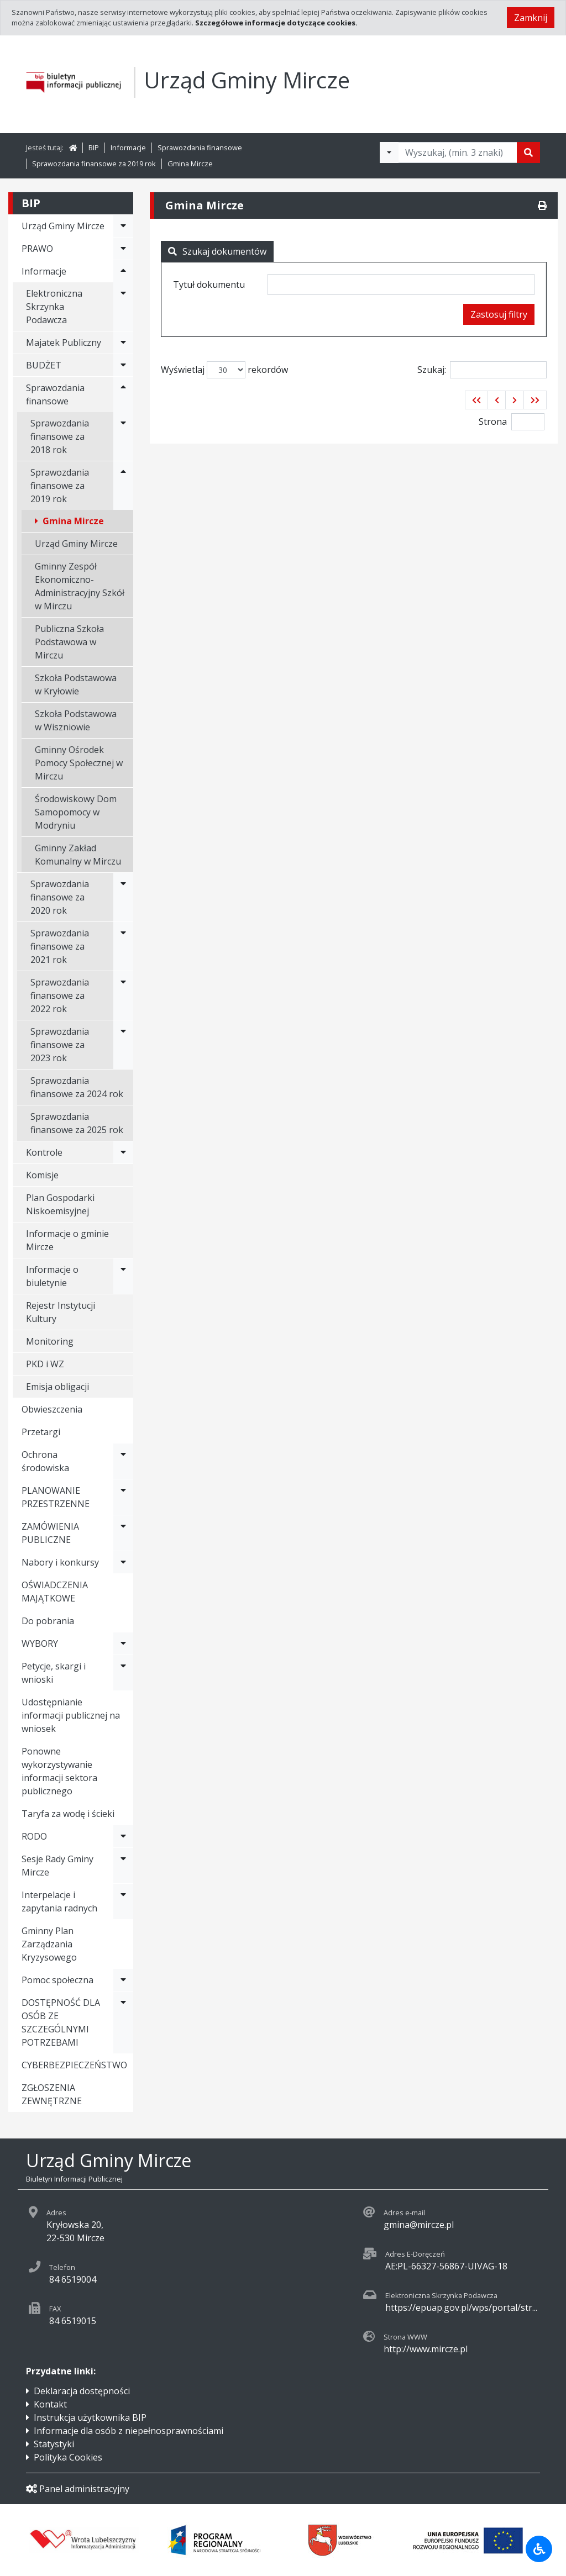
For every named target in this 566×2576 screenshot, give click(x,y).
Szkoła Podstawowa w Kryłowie (76, 684)
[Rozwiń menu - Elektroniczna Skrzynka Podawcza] (123, 306)
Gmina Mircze (190, 163)
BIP (93, 147)
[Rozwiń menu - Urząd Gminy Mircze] (123, 226)
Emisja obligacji (57, 1387)
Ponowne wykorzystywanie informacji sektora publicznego (59, 1771)
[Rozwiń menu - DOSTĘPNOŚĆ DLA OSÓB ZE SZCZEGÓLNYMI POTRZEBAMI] (123, 2022)
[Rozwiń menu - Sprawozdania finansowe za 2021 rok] (123, 946)
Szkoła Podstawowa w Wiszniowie (76, 720)
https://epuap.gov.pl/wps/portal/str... (461, 2307)
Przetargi (41, 1432)
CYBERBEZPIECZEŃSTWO (74, 2065)
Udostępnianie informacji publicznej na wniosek (71, 1715)
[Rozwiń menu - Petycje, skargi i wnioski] (123, 1672)
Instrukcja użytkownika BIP (90, 2417)
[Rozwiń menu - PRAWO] (123, 249)
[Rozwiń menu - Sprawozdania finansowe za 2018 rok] (123, 436)
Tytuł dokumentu (209, 284)
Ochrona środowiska (45, 1461)
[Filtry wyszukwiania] (389, 152)
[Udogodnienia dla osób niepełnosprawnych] (539, 2549)
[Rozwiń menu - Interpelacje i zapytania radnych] (123, 1901)
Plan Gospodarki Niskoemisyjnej (60, 1204)
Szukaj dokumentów (217, 251)
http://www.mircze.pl (426, 2349)
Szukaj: (482, 369)
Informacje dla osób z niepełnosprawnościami (128, 2431)
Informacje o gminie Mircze (67, 1240)
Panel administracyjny (77, 2489)
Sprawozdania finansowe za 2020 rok (59, 897)
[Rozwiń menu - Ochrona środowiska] (123, 1461)
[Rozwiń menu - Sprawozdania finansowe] (123, 394)
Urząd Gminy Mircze (76, 544)
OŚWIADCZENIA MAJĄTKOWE (55, 1591)
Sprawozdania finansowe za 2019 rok (94, 163)
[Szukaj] (528, 152)
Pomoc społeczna (57, 1980)
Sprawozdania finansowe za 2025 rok (76, 1123)
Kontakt (50, 2404)
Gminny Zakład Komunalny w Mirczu (78, 854)
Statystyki (54, 2444)
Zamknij (530, 18)
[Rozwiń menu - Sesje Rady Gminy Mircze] (123, 1865)
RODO (34, 1836)
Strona (493, 421)
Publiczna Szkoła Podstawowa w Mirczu (69, 642)
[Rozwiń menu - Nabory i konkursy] (123, 1562)
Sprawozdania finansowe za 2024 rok (76, 1087)
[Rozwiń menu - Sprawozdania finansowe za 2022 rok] (123, 995)
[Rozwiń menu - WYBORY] (123, 1643)
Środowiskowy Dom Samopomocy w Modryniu (76, 812)
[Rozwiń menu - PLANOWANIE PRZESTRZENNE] (123, 1497)
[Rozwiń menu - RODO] (123, 1836)
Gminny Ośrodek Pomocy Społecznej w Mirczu (79, 763)
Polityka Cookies (68, 2457)
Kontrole (44, 1152)
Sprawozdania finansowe (200, 147)
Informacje (128, 147)
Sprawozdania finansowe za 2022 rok (59, 995)
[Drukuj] (542, 205)
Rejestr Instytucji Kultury (60, 1312)
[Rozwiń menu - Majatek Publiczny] (123, 342)
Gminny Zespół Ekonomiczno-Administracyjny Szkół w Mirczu (79, 586)
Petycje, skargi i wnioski (54, 1672)
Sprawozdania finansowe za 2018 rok (59, 436)
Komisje (42, 1175)
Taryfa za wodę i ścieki (68, 1814)
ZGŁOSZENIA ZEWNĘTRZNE (52, 2094)
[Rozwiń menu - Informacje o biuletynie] (123, 1276)
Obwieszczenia (52, 1409)
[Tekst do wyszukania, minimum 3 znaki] (457, 152)
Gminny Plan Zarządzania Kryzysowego (49, 1944)
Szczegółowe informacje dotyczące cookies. (276, 23)
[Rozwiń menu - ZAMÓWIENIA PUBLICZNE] (123, 1533)
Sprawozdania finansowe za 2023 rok (59, 1044)
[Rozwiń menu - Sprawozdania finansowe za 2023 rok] (123, 1044)
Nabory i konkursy (60, 1562)
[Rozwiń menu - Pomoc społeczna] (123, 1980)
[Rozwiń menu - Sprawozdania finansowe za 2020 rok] (123, 897)
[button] (476, 400)
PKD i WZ (45, 1364)
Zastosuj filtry (498, 314)
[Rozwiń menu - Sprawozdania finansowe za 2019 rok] (123, 485)
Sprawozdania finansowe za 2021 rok (59, 946)
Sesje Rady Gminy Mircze (57, 1865)
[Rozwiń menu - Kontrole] (123, 1152)
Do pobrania (48, 1621)
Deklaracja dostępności (82, 2391)
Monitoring (50, 1341)
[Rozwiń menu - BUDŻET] (123, 365)
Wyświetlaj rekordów (224, 369)
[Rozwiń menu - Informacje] (123, 271)
